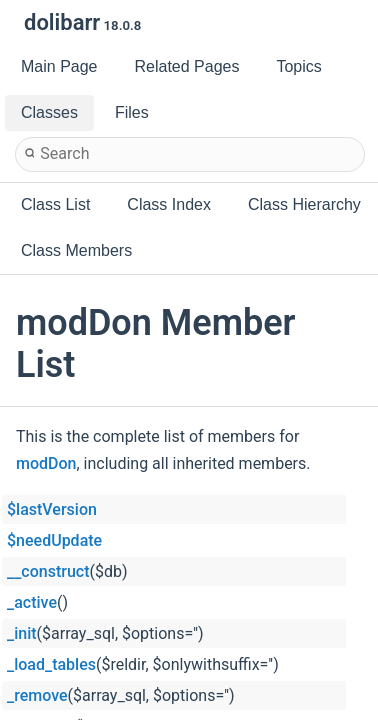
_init (22, 633)
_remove (37, 695)
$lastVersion (52, 509)
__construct (48, 571)
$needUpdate (54, 540)
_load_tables (51, 664)
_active (32, 602)
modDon (46, 463)
